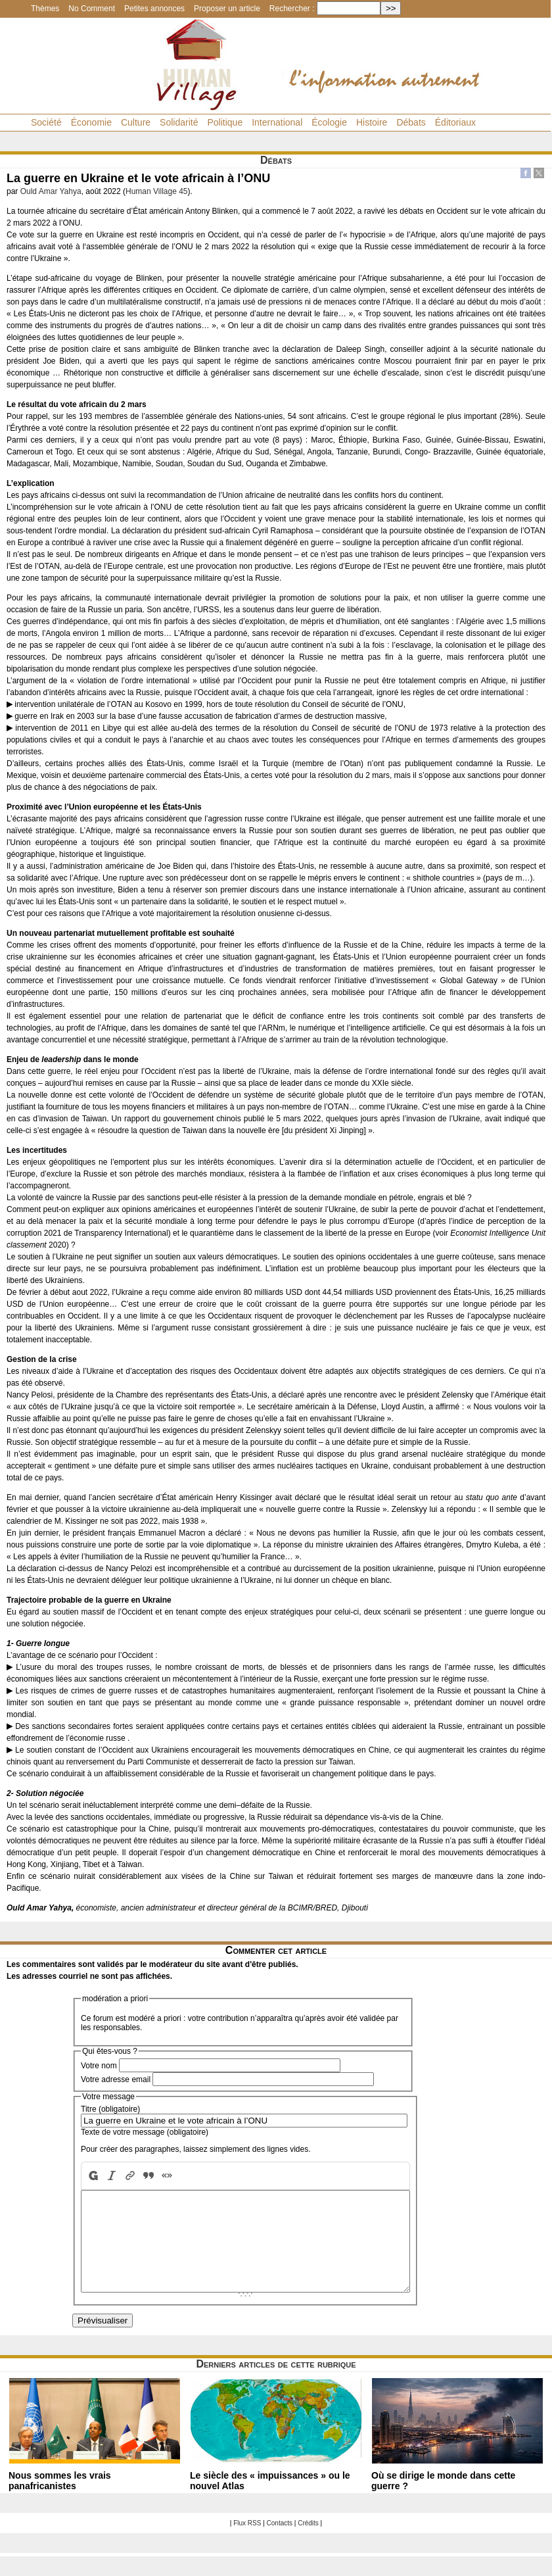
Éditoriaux (455, 122)
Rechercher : (292, 8)
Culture (135, 122)
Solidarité (179, 122)
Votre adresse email (115, 2079)
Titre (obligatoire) (110, 2109)
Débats (410, 122)
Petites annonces (154, 8)
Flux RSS (247, 2542)
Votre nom (99, 2065)
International (277, 122)
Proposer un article (227, 8)
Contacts (279, 2542)
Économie (91, 122)
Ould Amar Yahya (50, 191)
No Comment (91, 8)
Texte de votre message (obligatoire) (144, 2132)
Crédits (308, 2542)
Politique (224, 122)
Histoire (371, 122)
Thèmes (45, 8)
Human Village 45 (157, 191)
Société (46, 122)
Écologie (329, 122)
